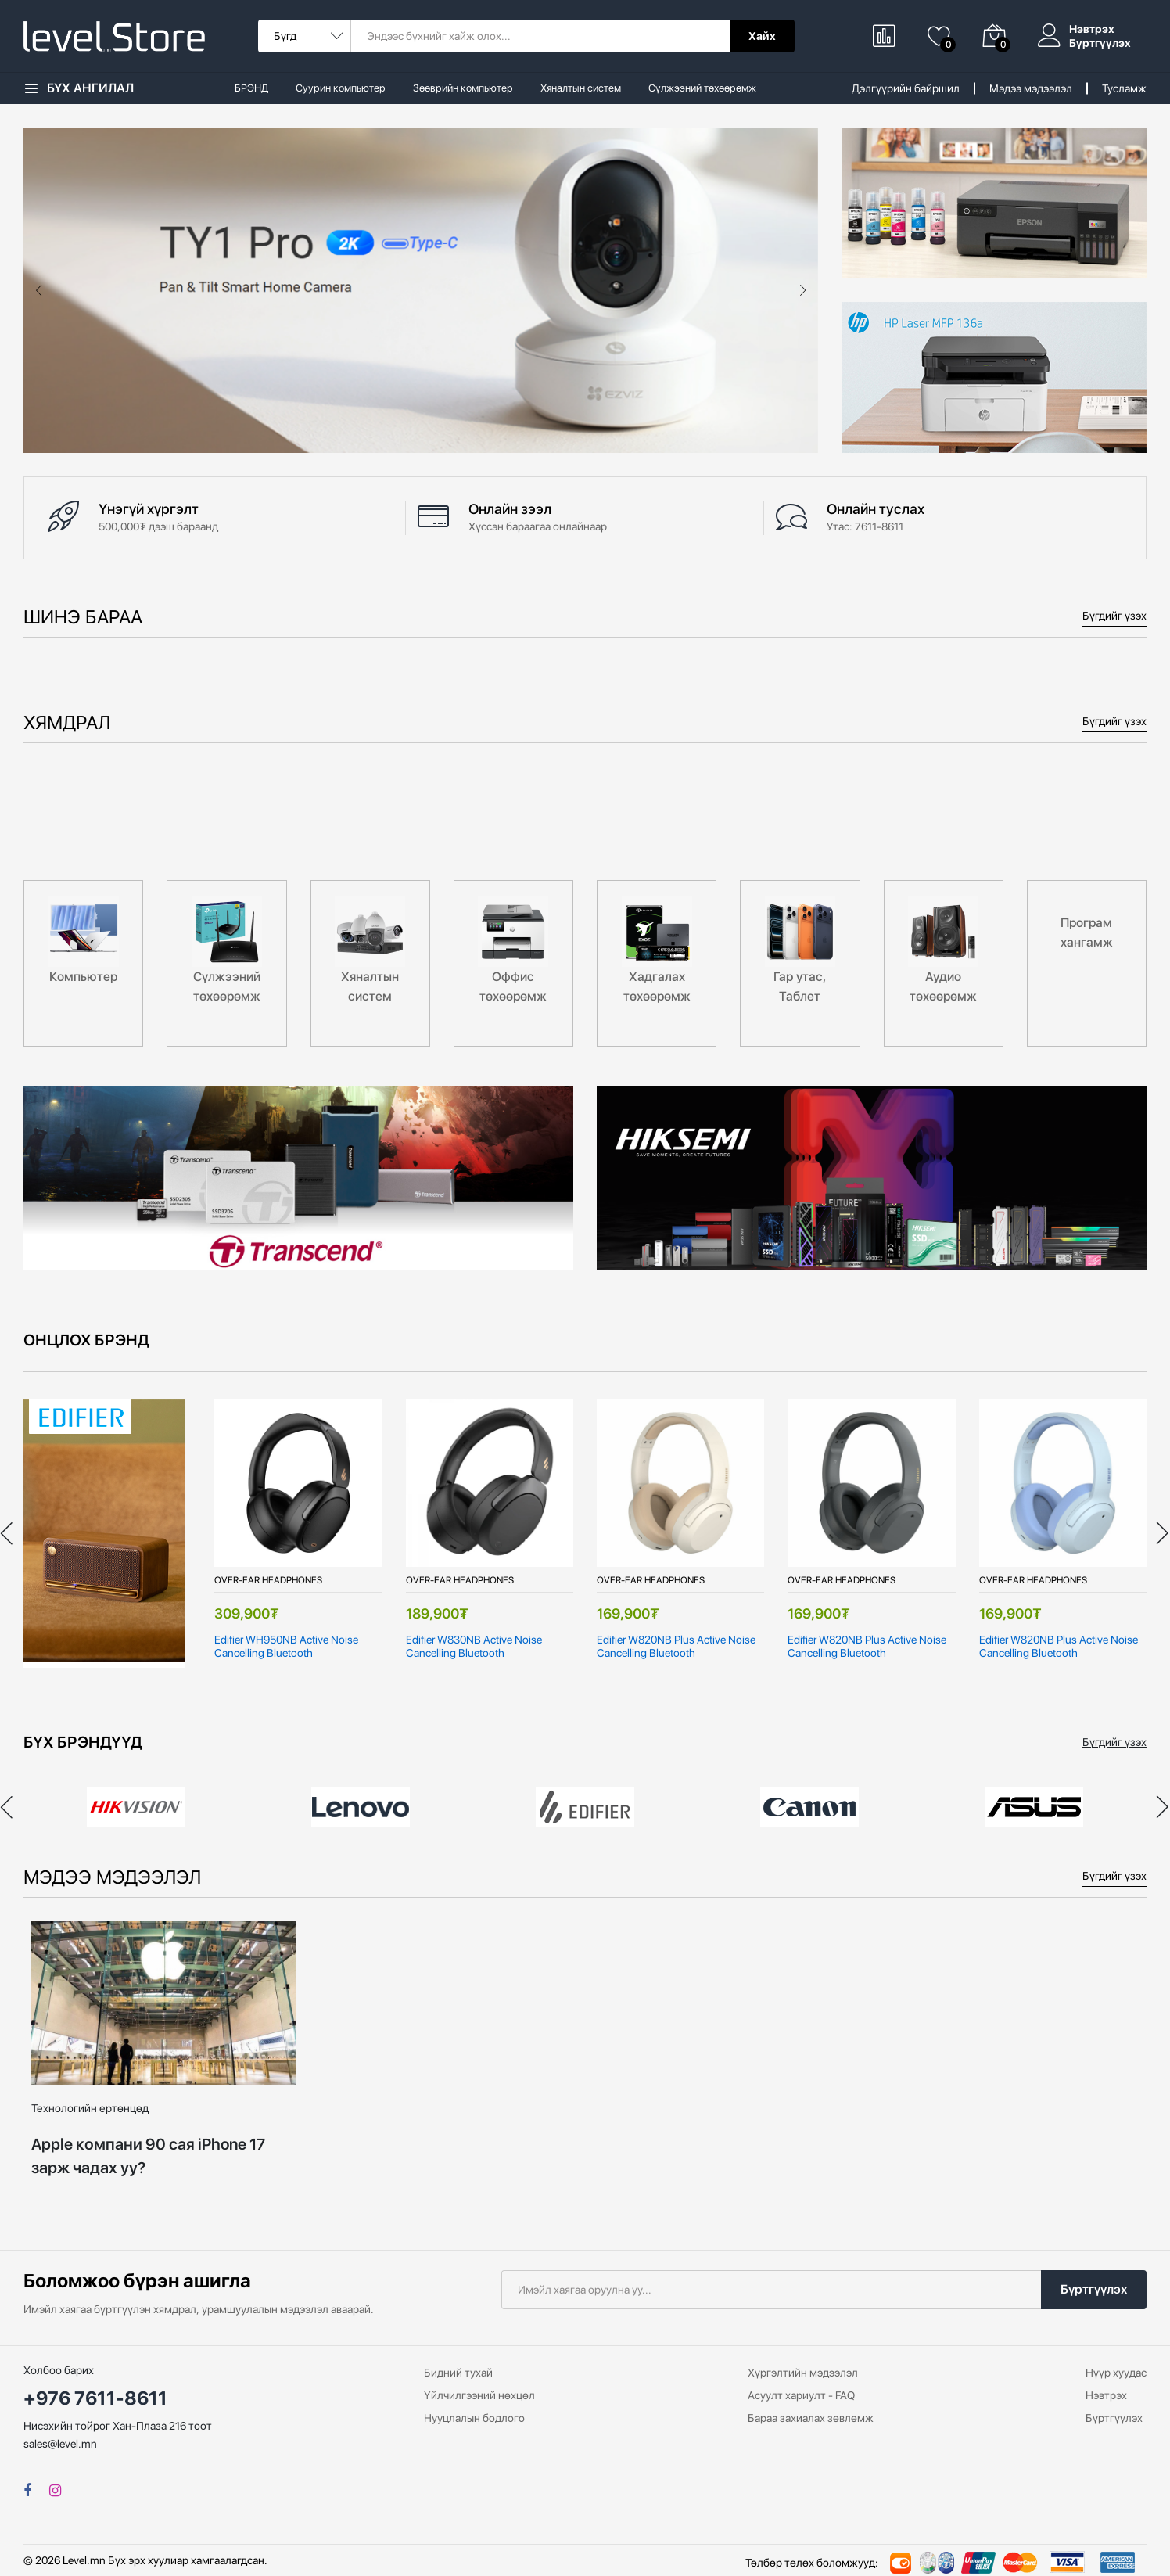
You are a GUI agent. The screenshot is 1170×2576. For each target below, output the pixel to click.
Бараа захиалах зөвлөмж (811, 2418)
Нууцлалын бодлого (474, 2418)
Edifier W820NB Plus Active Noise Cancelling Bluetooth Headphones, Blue (1058, 1646)
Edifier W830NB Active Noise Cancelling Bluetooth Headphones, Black (474, 1646)
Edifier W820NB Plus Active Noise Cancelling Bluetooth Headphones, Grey (867, 1646)
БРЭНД (251, 88)
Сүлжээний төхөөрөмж (702, 88)
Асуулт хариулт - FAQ (801, 2395)
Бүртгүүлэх (1100, 43)
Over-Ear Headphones (268, 1580)
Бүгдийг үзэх (1114, 615)
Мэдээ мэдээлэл (1030, 88)
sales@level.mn (60, 2444)
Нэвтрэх (1091, 29)
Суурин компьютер (341, 88)
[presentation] (39, 290)
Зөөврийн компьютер (463, 88)
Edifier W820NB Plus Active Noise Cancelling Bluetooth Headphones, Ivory (676, 1646)
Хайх (762, 36)
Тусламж (1124, 88)
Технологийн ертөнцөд (90, 2108)
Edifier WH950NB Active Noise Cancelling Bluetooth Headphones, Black (286, 1646)
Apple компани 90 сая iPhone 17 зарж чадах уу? (148, 2156)
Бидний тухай (458, 2372)
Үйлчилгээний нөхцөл (479, 2395)
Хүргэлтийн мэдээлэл (803, 2372)
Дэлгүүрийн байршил (906, 88)
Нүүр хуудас (1116, 2372)
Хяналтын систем (580, 88)
